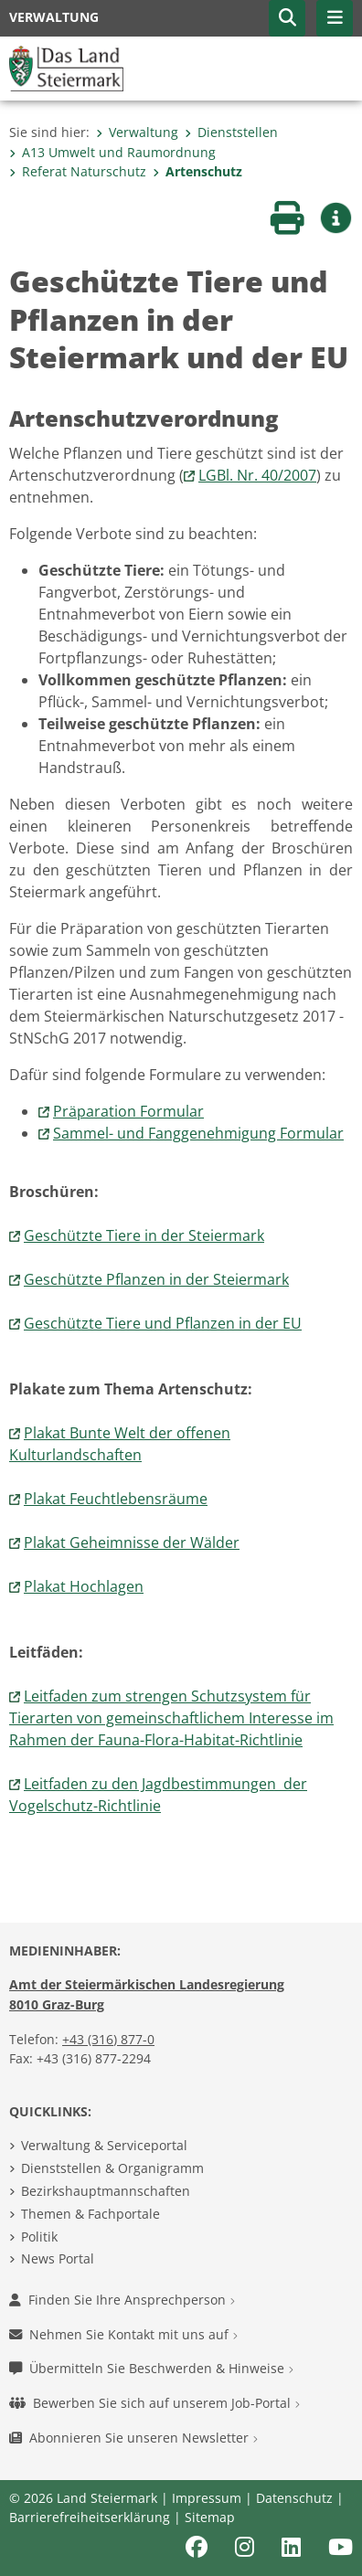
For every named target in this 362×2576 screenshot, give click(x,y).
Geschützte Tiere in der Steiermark (144, 1235)
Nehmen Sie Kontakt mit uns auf (123, 2334)
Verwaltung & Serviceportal (104, 2145)
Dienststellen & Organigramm (112, 2168)
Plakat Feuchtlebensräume (116, 1499)
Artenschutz (197, 171)
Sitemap (210, 2517)
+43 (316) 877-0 (108, 2039)
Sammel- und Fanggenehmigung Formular (198, 1133)
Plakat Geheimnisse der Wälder (132, 1542)
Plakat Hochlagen (84, 1586)
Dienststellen (231, 132)
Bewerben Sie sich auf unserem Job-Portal (154, 2403)
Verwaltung (137, 132)
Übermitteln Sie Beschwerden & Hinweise (151, 2368)
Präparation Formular (128, 1111)
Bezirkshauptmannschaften (105, 2191)
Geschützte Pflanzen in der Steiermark (156, 1279)
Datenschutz (294, 2498)
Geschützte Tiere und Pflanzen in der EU (163, 1323)
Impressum (206, 2498)
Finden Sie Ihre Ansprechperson (122, 2299)
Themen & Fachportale (90, 2213)
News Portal (57, 2258)
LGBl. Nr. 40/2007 (257, 475)
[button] (287, 18)
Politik (39, 2236)
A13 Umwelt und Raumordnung (112, 152)
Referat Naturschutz (77, 171)
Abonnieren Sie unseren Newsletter (133, 2437)
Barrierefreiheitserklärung (89, 2517)
